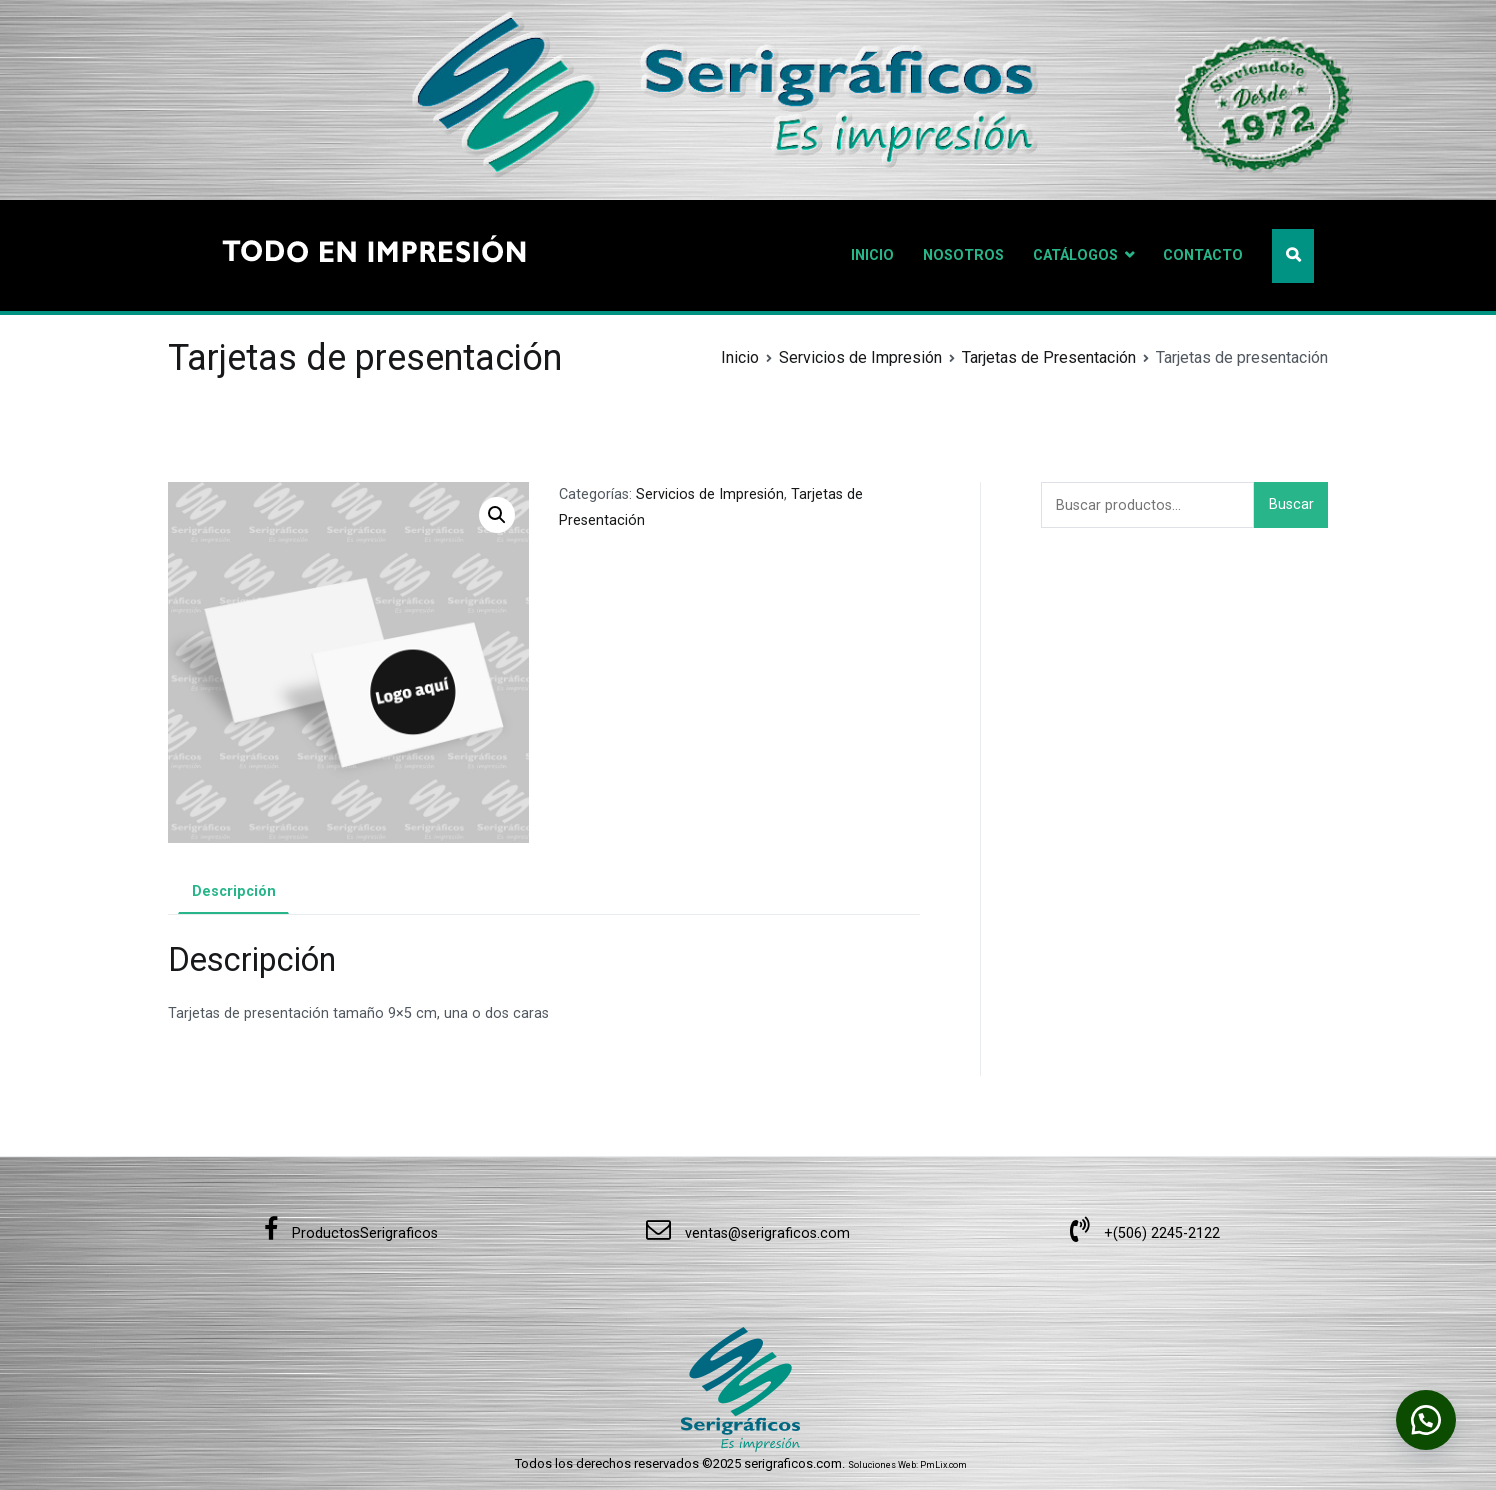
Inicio (740, 357)
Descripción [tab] (234, 891)
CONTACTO (1203, 255)
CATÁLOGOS (1075, 255)
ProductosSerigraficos (351, 1233)
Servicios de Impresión (860, 357)
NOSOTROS (963, 255)
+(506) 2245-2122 (1145, 1233)
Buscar (1291, 504)
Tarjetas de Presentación (1049, 357)
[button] (497, 515)
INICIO (872, 255)
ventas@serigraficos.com (748, 1233)
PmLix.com (943, 1465)
